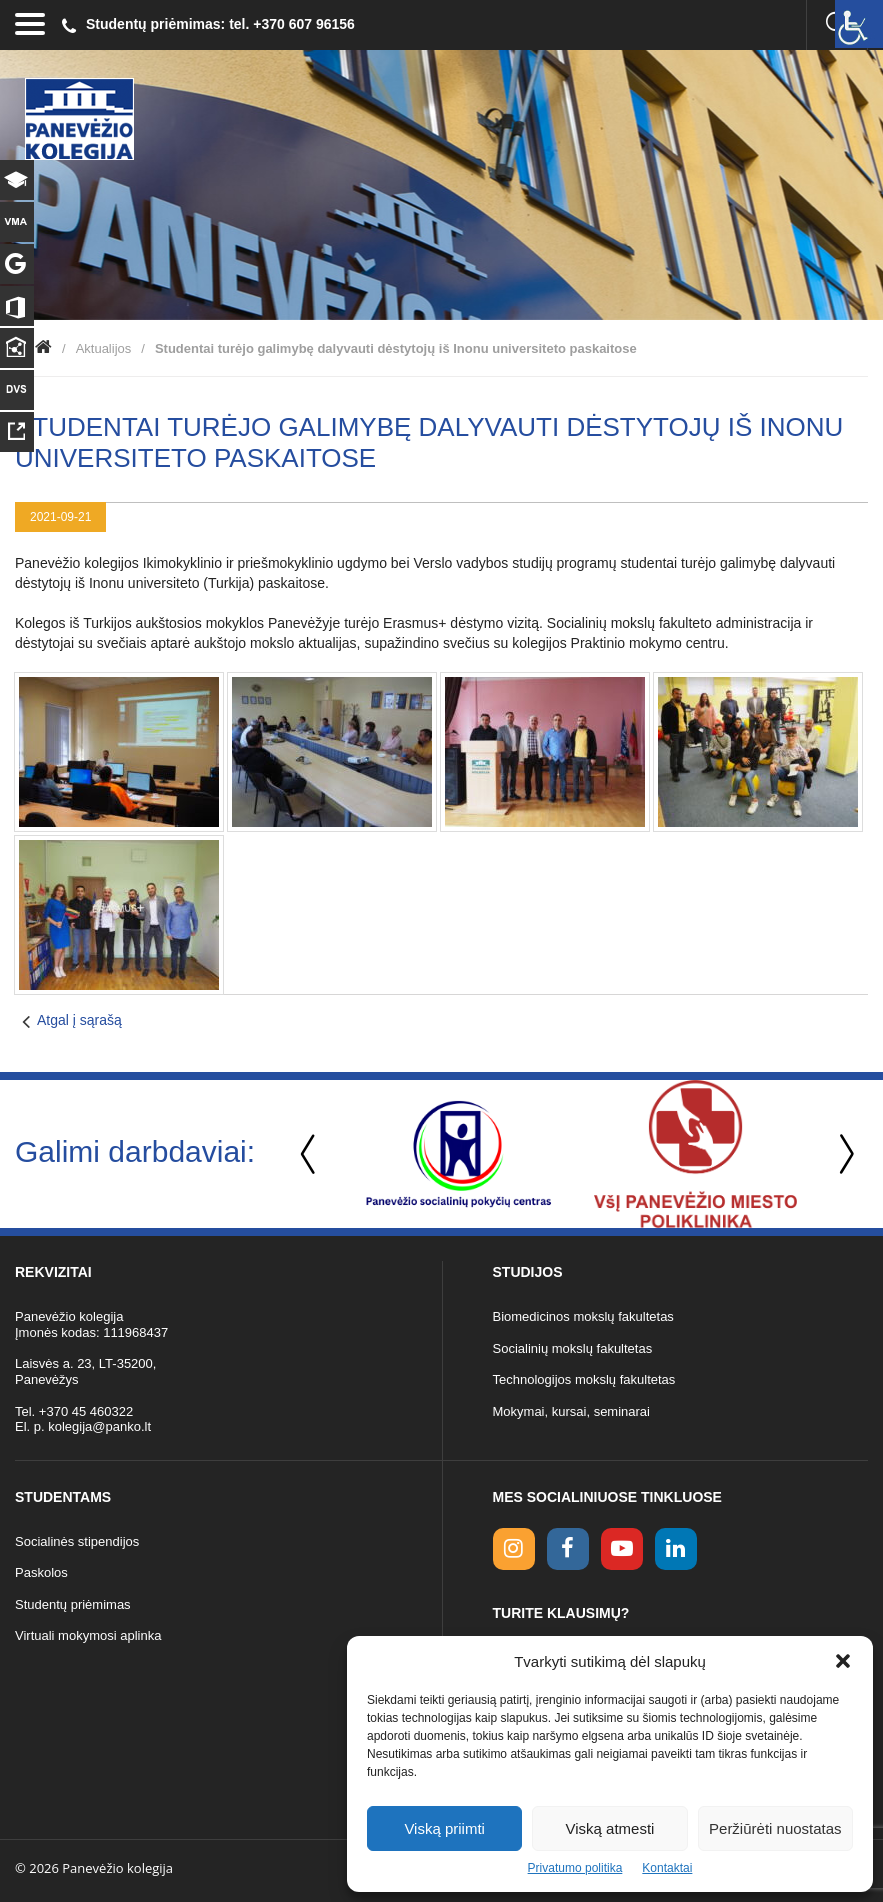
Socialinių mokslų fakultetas (573, 1348)
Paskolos (41, 1572)
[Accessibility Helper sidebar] (859, 24)
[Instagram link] (514, 1549)
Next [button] (843, 1154)
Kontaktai (667, 1868)
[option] (458, 1154)
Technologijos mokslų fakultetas (584, 1379)
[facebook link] (568, 1549)
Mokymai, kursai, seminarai (572, 1411)
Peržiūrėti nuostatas (775, 1828)
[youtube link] (622, 1549)
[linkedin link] (676, 1549)
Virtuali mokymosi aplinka (88, 1635)
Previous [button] (310, 1154)
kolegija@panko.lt (99, 1426)
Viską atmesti (610, 1828)
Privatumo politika (575, 1868)
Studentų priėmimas (73, 1604)
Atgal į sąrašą (79, 1020)
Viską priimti (444, 1828)
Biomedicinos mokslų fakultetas (583, 1316)
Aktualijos (104, 348)
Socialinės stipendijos (77, 1541)
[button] (843, 1661)
